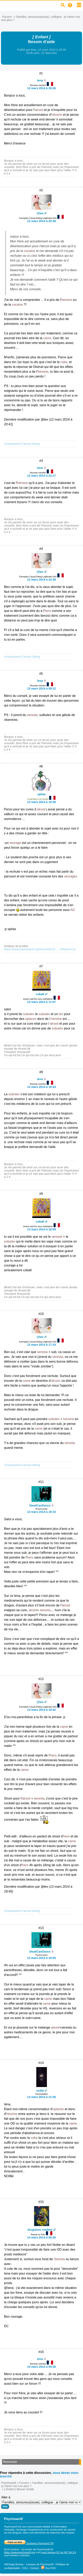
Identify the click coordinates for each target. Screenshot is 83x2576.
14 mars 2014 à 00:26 (41, 2237)
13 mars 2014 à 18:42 (41, 1709)
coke (63, 362)
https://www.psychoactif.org (19, 2552)
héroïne (11, 2114)
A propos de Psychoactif (39, 2564)
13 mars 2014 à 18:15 (41, 1511)
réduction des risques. (62, 2532)
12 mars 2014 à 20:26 (41, 88)
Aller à (41, 2502)
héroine (56, 114)
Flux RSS (48, 2568)
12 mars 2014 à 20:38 (41, 221)
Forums (7, 16)
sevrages (70, 876)
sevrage (15, 843)
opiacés (58, 2109)
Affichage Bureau (14, 2564)
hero (48, 610)
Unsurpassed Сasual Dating (22, 443)
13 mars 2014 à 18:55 (41, 1958)
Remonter (10, 2461)
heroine (66, 299)
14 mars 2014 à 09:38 (41, 2366)
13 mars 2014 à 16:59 (41, 1229)
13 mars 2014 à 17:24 (41, 1344)
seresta (32, 715)
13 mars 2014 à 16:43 (41, 1086)
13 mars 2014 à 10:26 (41, 802)
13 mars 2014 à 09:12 (41, 688)
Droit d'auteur (11, 2549)
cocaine (29, 251)
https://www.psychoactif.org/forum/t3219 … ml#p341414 (40, 949)
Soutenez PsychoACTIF (29, 2543)
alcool (39, 110)
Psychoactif (8, 2482)
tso (61, 1014)
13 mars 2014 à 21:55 (41, 2097)
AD (72, 910)
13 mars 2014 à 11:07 (41, 1002)
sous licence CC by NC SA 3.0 (58, 2552)
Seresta (59, 2259)
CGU (25, 2568)
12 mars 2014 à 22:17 (41, 475)
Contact (34, 2568)
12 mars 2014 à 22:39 (41, 579)
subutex (28, 1014)
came (47, 338)
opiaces (30, 1018)
